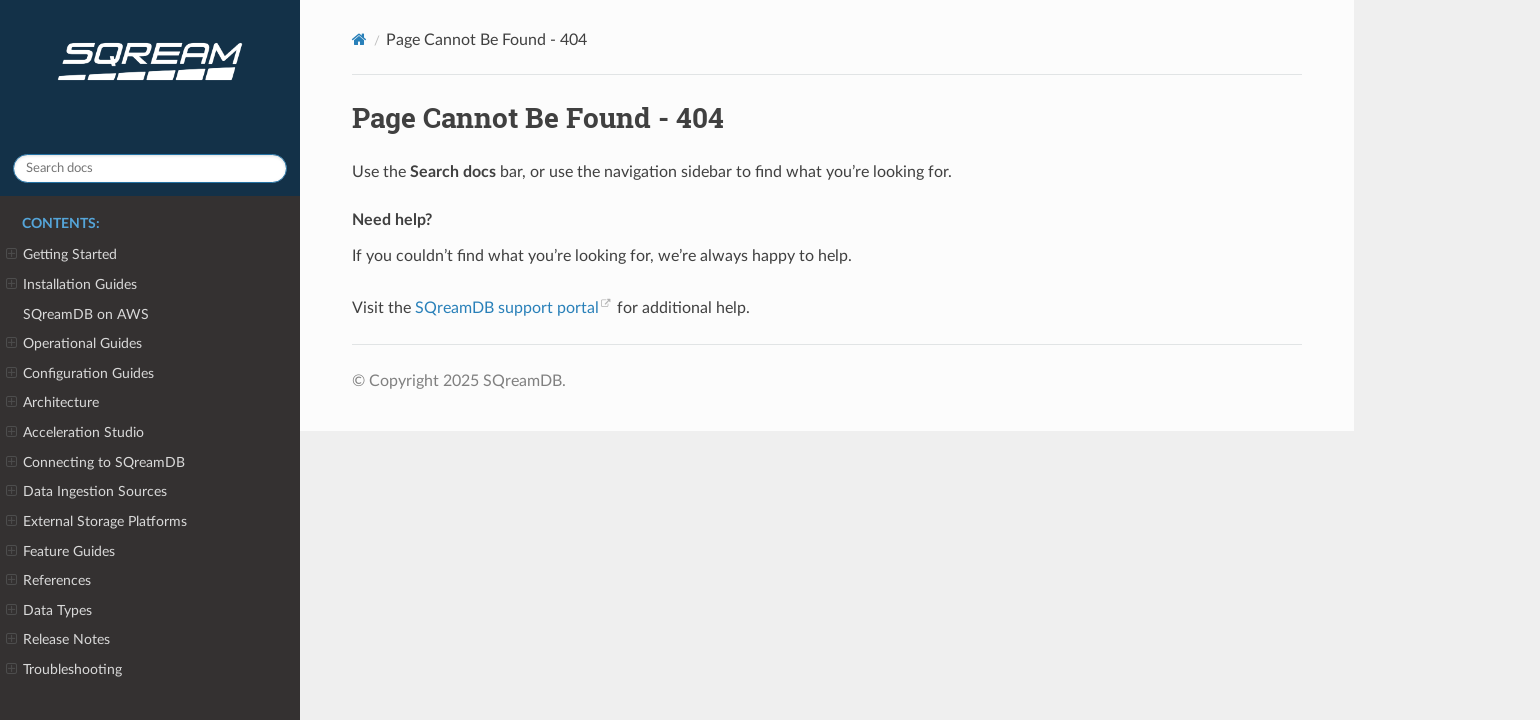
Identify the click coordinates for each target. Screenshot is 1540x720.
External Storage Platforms (96, 522)
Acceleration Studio (75, 433)
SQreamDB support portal (507, 308)
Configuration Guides (80, 374)
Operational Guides (74, 344)
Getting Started (61, 255)
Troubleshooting (64, 670)
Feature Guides (60, 552)
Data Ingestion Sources (86, 492)
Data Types (49, 611)
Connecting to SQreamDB (95, 463)
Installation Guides (71, 285)
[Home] (359, 39)
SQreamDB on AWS (86, 314)
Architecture (52, 403)
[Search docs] (150, 168)
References (48, 581)
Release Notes (58, 640)
